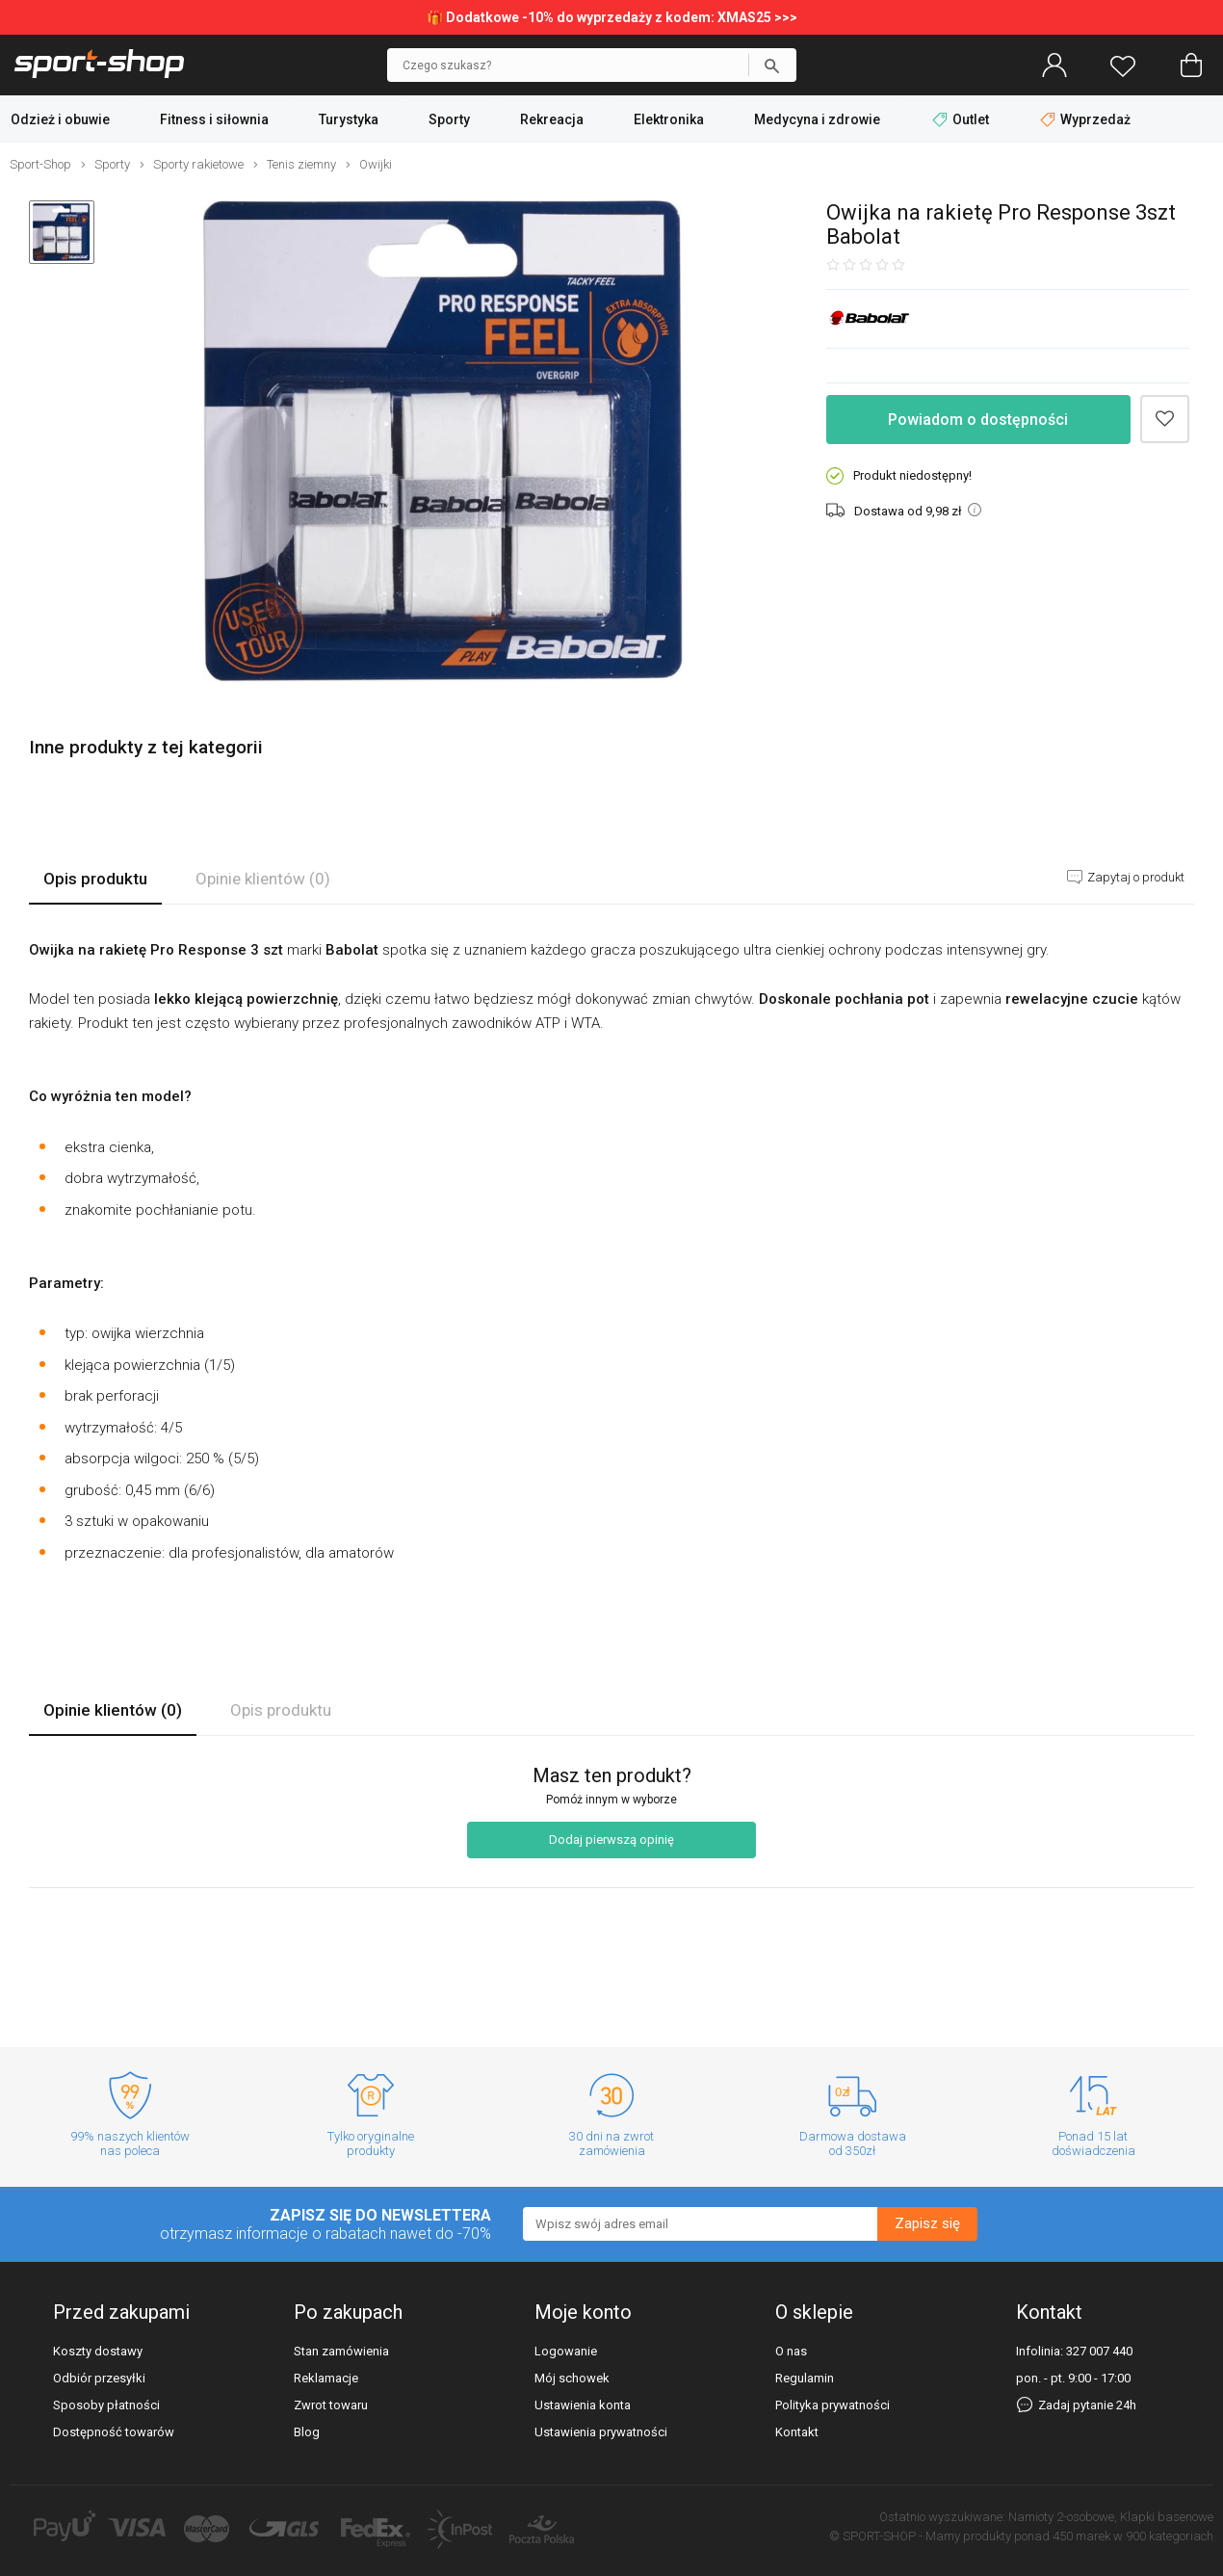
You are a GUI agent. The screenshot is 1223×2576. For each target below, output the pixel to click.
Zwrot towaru (331, 2405)
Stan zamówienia (341, 2351)
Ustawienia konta (582, 2405)
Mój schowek (572, 2378)
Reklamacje (326, 2378)
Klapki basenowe (1166, 2517)
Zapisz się (927, 2223)
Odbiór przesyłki (99, 2378)
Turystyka (348, 119)
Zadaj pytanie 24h (1076, 2405)
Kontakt (797, 2432)
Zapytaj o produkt (1134, 877)
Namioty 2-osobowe (1061, 2517)
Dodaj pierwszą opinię (611, 1839)
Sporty (449, 119)
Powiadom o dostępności (978, 419)
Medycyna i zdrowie (817, 119)
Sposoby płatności (106, 2405)
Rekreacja (552, 119)
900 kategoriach (1169, 2536)
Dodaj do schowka (1164, 419)
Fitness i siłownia (214, 119)
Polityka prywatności (832, 2405)
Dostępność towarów (113, 2432)
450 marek (1081, 2536)
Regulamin (804, 2378)
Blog (307, 2432)
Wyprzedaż (1085, 119)
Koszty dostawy (98, 2351)
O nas (791, 2351)
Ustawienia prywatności (600, 2432)
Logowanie (565, 2351)
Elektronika (669, 119)
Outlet (962, 119)
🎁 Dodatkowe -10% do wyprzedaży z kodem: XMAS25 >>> (612, 17)
